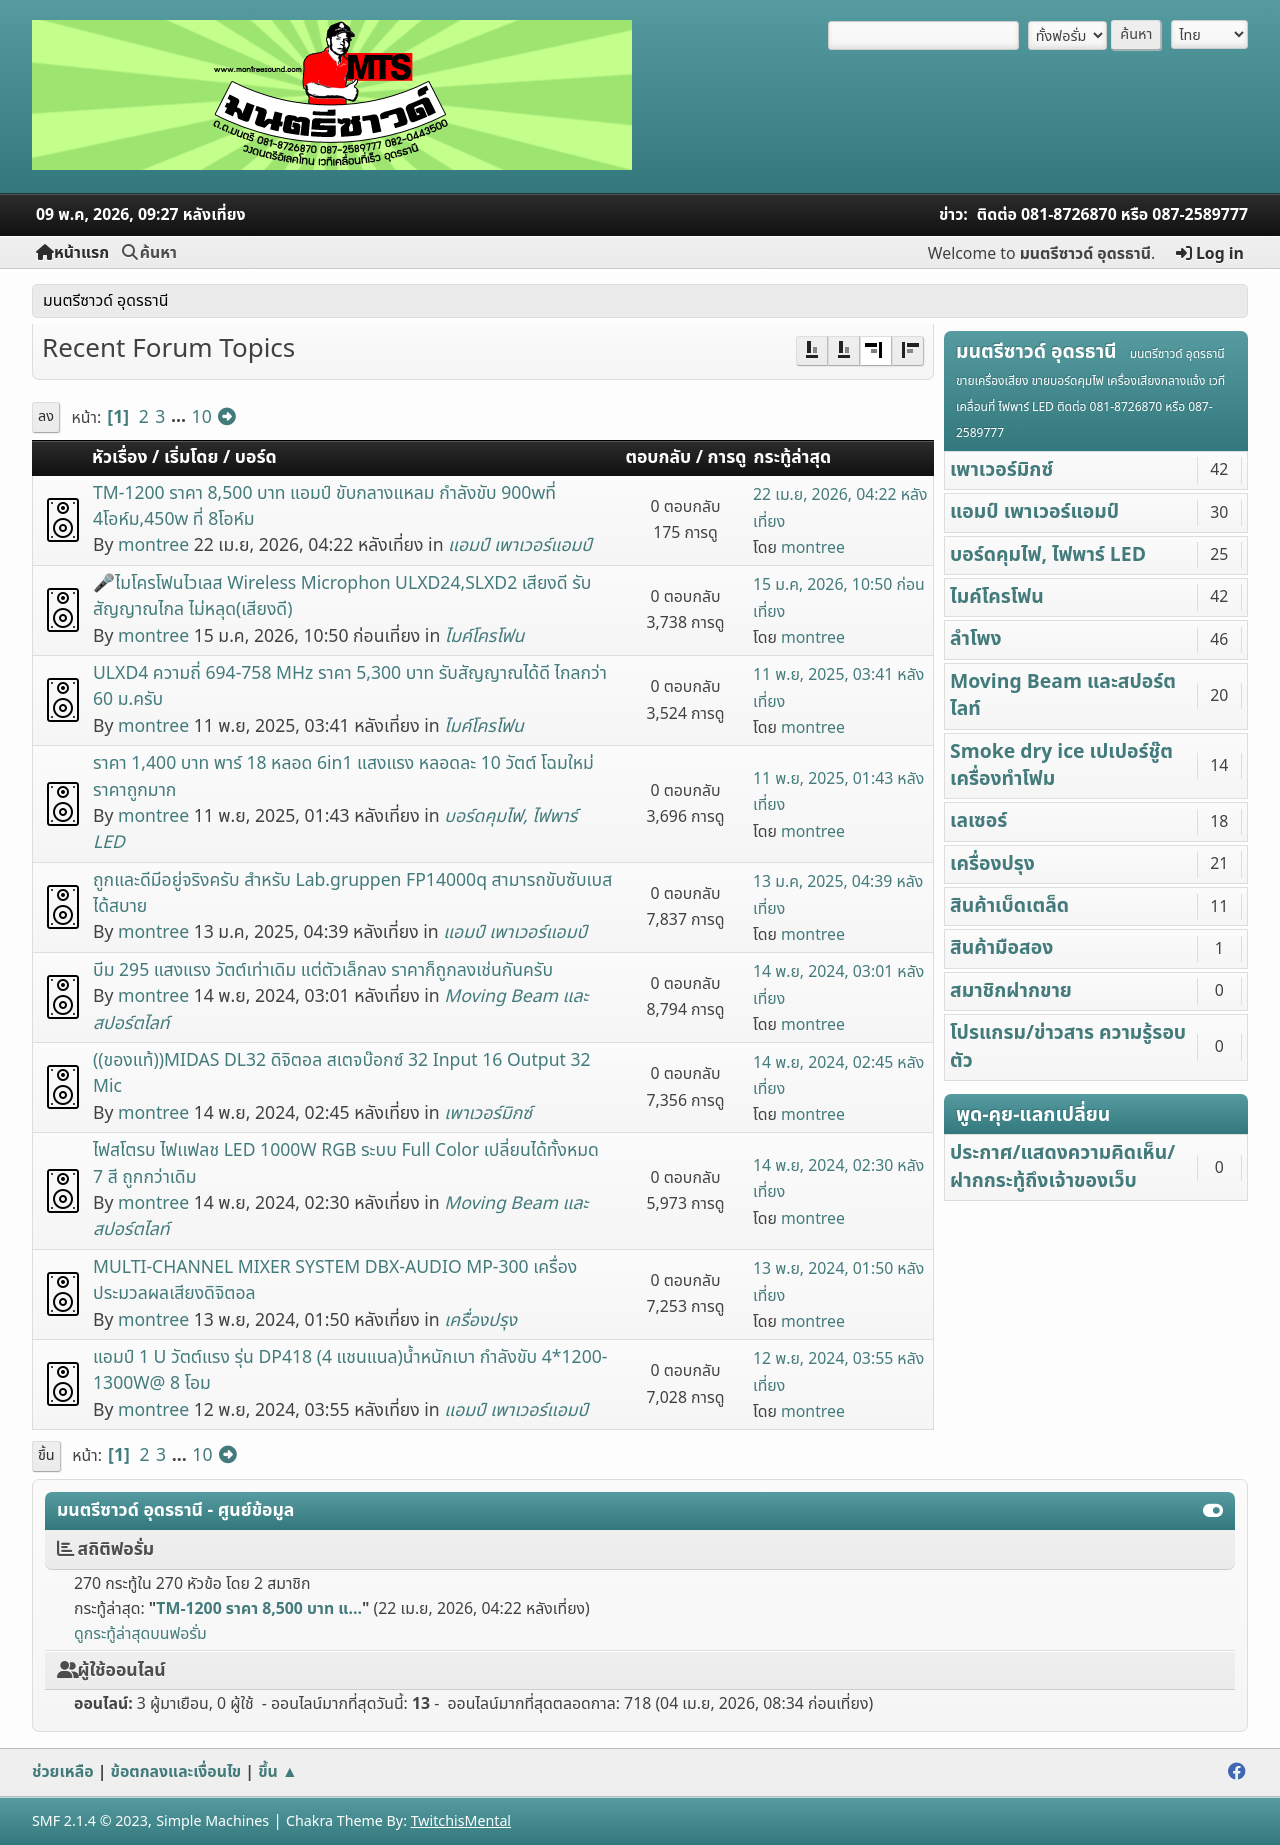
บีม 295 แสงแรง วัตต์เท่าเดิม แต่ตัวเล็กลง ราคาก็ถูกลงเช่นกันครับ (323, 970)
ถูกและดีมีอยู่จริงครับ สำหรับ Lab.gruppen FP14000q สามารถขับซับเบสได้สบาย (352, 893)
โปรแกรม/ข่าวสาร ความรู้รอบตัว (1068, 1046)
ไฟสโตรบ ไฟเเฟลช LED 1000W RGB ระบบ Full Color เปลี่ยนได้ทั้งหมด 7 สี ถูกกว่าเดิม (346, 1163)
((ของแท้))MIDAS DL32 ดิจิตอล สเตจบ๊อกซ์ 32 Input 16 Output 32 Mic (342, 1073)
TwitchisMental (461, 1821)
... (181, 417)
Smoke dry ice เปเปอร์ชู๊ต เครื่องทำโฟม (1061, 765)
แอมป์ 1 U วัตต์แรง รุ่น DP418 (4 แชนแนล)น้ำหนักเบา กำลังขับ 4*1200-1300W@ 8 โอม (350, 1370)
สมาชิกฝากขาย (1011, 991)
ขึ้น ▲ (277, 1772)
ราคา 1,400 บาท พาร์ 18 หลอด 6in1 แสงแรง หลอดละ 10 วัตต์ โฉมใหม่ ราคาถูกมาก (343, 776)
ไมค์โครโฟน (484, 636)
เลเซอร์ (978, 821)
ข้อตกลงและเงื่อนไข (176, 1772)
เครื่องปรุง (480, 1320)
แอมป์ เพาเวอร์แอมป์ (520, 545)
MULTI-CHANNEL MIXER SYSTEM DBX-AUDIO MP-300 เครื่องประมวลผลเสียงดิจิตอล (335, 1280)
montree (153, 545)
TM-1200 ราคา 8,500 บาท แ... (259, 1609)
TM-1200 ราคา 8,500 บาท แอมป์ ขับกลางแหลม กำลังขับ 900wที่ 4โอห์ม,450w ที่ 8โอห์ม (324, 506)
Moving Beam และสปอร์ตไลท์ (1063, 695)
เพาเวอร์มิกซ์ (488, 1113)
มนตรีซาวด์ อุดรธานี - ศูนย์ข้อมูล (175, 1510)
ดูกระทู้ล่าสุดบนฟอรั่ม (140, 1634)
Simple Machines (212, 1821)
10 (202, 417)
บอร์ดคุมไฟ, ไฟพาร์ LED (1048, 555)
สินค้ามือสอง (1001, 948)
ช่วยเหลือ (63, 1772)
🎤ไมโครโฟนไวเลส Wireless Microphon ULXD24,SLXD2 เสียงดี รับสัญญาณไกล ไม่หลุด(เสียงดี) (342, 596)
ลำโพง (976, 639)
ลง (46, 416)
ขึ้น (46, 1455)
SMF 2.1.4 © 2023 (90, 1821)
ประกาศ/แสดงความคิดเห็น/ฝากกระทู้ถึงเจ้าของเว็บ (1062, 1166)
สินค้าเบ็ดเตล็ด (1009, 906)
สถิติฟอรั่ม (105, 1549)
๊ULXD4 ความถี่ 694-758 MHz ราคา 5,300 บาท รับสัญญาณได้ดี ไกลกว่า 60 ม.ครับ (350, 686)
